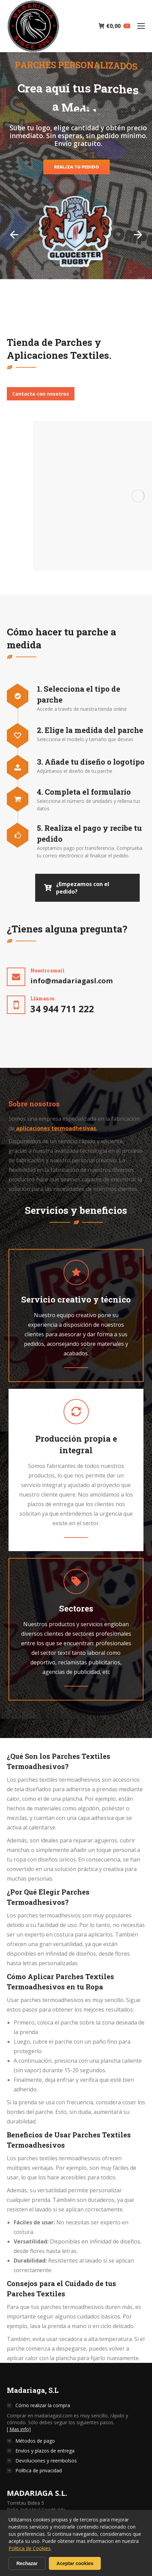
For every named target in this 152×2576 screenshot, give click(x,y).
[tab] (34, 1104)
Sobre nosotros (34, 1103)
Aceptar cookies (74, 2563)
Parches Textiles (81, 1756)
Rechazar (27, 2563)
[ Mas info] (19, 2429)
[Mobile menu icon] (141, 26)
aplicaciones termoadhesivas (55, 1128)
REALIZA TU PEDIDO (76, 167)
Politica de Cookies (30, 2548)
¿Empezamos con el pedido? (76, 887)
